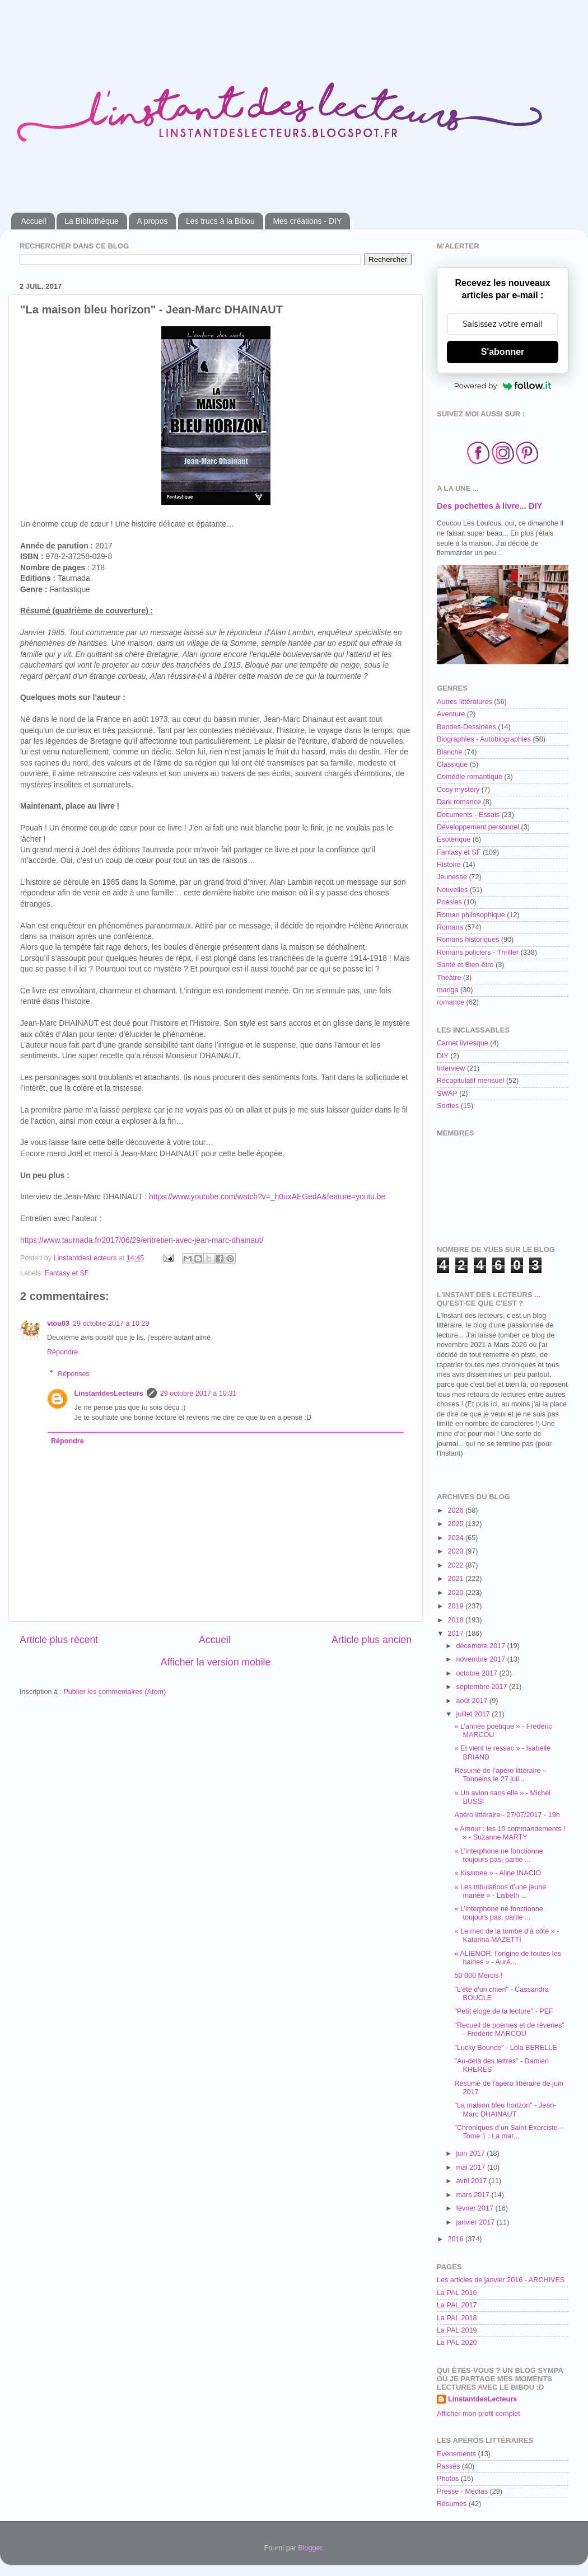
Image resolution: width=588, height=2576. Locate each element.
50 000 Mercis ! (478, 1975)
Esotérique (453, 839)
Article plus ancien (372, 1639)
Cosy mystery (458, 790)
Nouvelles (452, 890)
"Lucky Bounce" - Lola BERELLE (505, 2048)
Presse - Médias (462, 2491)
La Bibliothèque (91, 221)
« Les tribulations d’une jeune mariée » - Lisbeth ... (500, 1891)
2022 (456, 1565)
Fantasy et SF (66, 1273)
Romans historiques (468, 940)
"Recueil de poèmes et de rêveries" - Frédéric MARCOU (509, 2029)
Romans (450, 927)
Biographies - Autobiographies (484, 739)
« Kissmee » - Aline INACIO (497, 1873)
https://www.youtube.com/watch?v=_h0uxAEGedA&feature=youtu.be (267, 1196)
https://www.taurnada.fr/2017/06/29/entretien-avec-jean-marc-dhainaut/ (142, 1240)
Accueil (33, 221)
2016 (456, 2239)
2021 (456, 1579)
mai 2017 (471, 2167)
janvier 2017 (476, 2222)
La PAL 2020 (457, 2343)
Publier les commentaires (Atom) (114, 1692)
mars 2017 (474, 2195)
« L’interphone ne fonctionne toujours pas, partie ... (498, 1855)
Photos (448, 2479)
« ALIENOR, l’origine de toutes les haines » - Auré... (507, 1958)
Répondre (62, 1352)
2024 (456, 1538)
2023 (456, 1551)
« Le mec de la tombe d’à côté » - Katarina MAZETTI (506, 1935)
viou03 (58, 1323)
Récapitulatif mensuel (470, 1081)
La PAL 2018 (457, 2318)
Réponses (74, 1373)
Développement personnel (478, 827)
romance (450, 1002)
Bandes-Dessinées (466, 727)
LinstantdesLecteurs (108, 1393)
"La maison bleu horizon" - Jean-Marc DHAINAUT (505, 2109)
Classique (452, 764)
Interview (451, 1068)
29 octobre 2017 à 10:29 (111, 1323)
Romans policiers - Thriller (478, 952)
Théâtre (449, 978)
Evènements (456, 2454)
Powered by (503, 385)
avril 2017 (472, 2181)
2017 (456, 1633)
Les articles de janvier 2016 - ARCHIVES (500, 2280)
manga (448, 990)
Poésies (449, 902)
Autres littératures (464, 702)
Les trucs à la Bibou (220, 221)
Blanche (450, 752)
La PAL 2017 (457, 2305)
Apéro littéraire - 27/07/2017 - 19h (506, 1815)
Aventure (451, 714)
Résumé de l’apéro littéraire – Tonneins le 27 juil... (500, 1775)
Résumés (451, 2504)
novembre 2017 (481, 1659)
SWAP (447, 1093)
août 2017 (473, 1701)
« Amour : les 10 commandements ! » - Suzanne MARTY (509, 1833)
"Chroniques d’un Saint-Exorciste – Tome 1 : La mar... (508, 2132)
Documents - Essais (468, 815)
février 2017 (476, 2208)
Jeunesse (452, 877)
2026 (456, 1510)
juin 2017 (471, 2153)
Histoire (449, 865)
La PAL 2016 (457, 2293)
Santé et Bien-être (465, 965)
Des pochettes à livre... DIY (489, 505)
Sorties (448, 1106)
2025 (456, 1524)
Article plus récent (59, 1639)
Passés (448, 2466)
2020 (456, 1593)
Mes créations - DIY (307, 221)
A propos (152, 221)
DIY (443, 1056)
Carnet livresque (462, 1043)
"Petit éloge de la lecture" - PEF (503, 2011)
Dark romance (459, 802)
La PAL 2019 (457, 2330)
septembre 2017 (483, 1687)
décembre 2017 (481, 1646)
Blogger (310, 2548)
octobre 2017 (478, 1673)
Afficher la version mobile (216, 1662)
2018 (456, 1620)
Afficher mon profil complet (478, 2414)
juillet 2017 (474, 1714)
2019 (456, 1606)
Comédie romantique (469, 777)
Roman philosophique (471, 915)
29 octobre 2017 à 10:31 (198, 1393)
